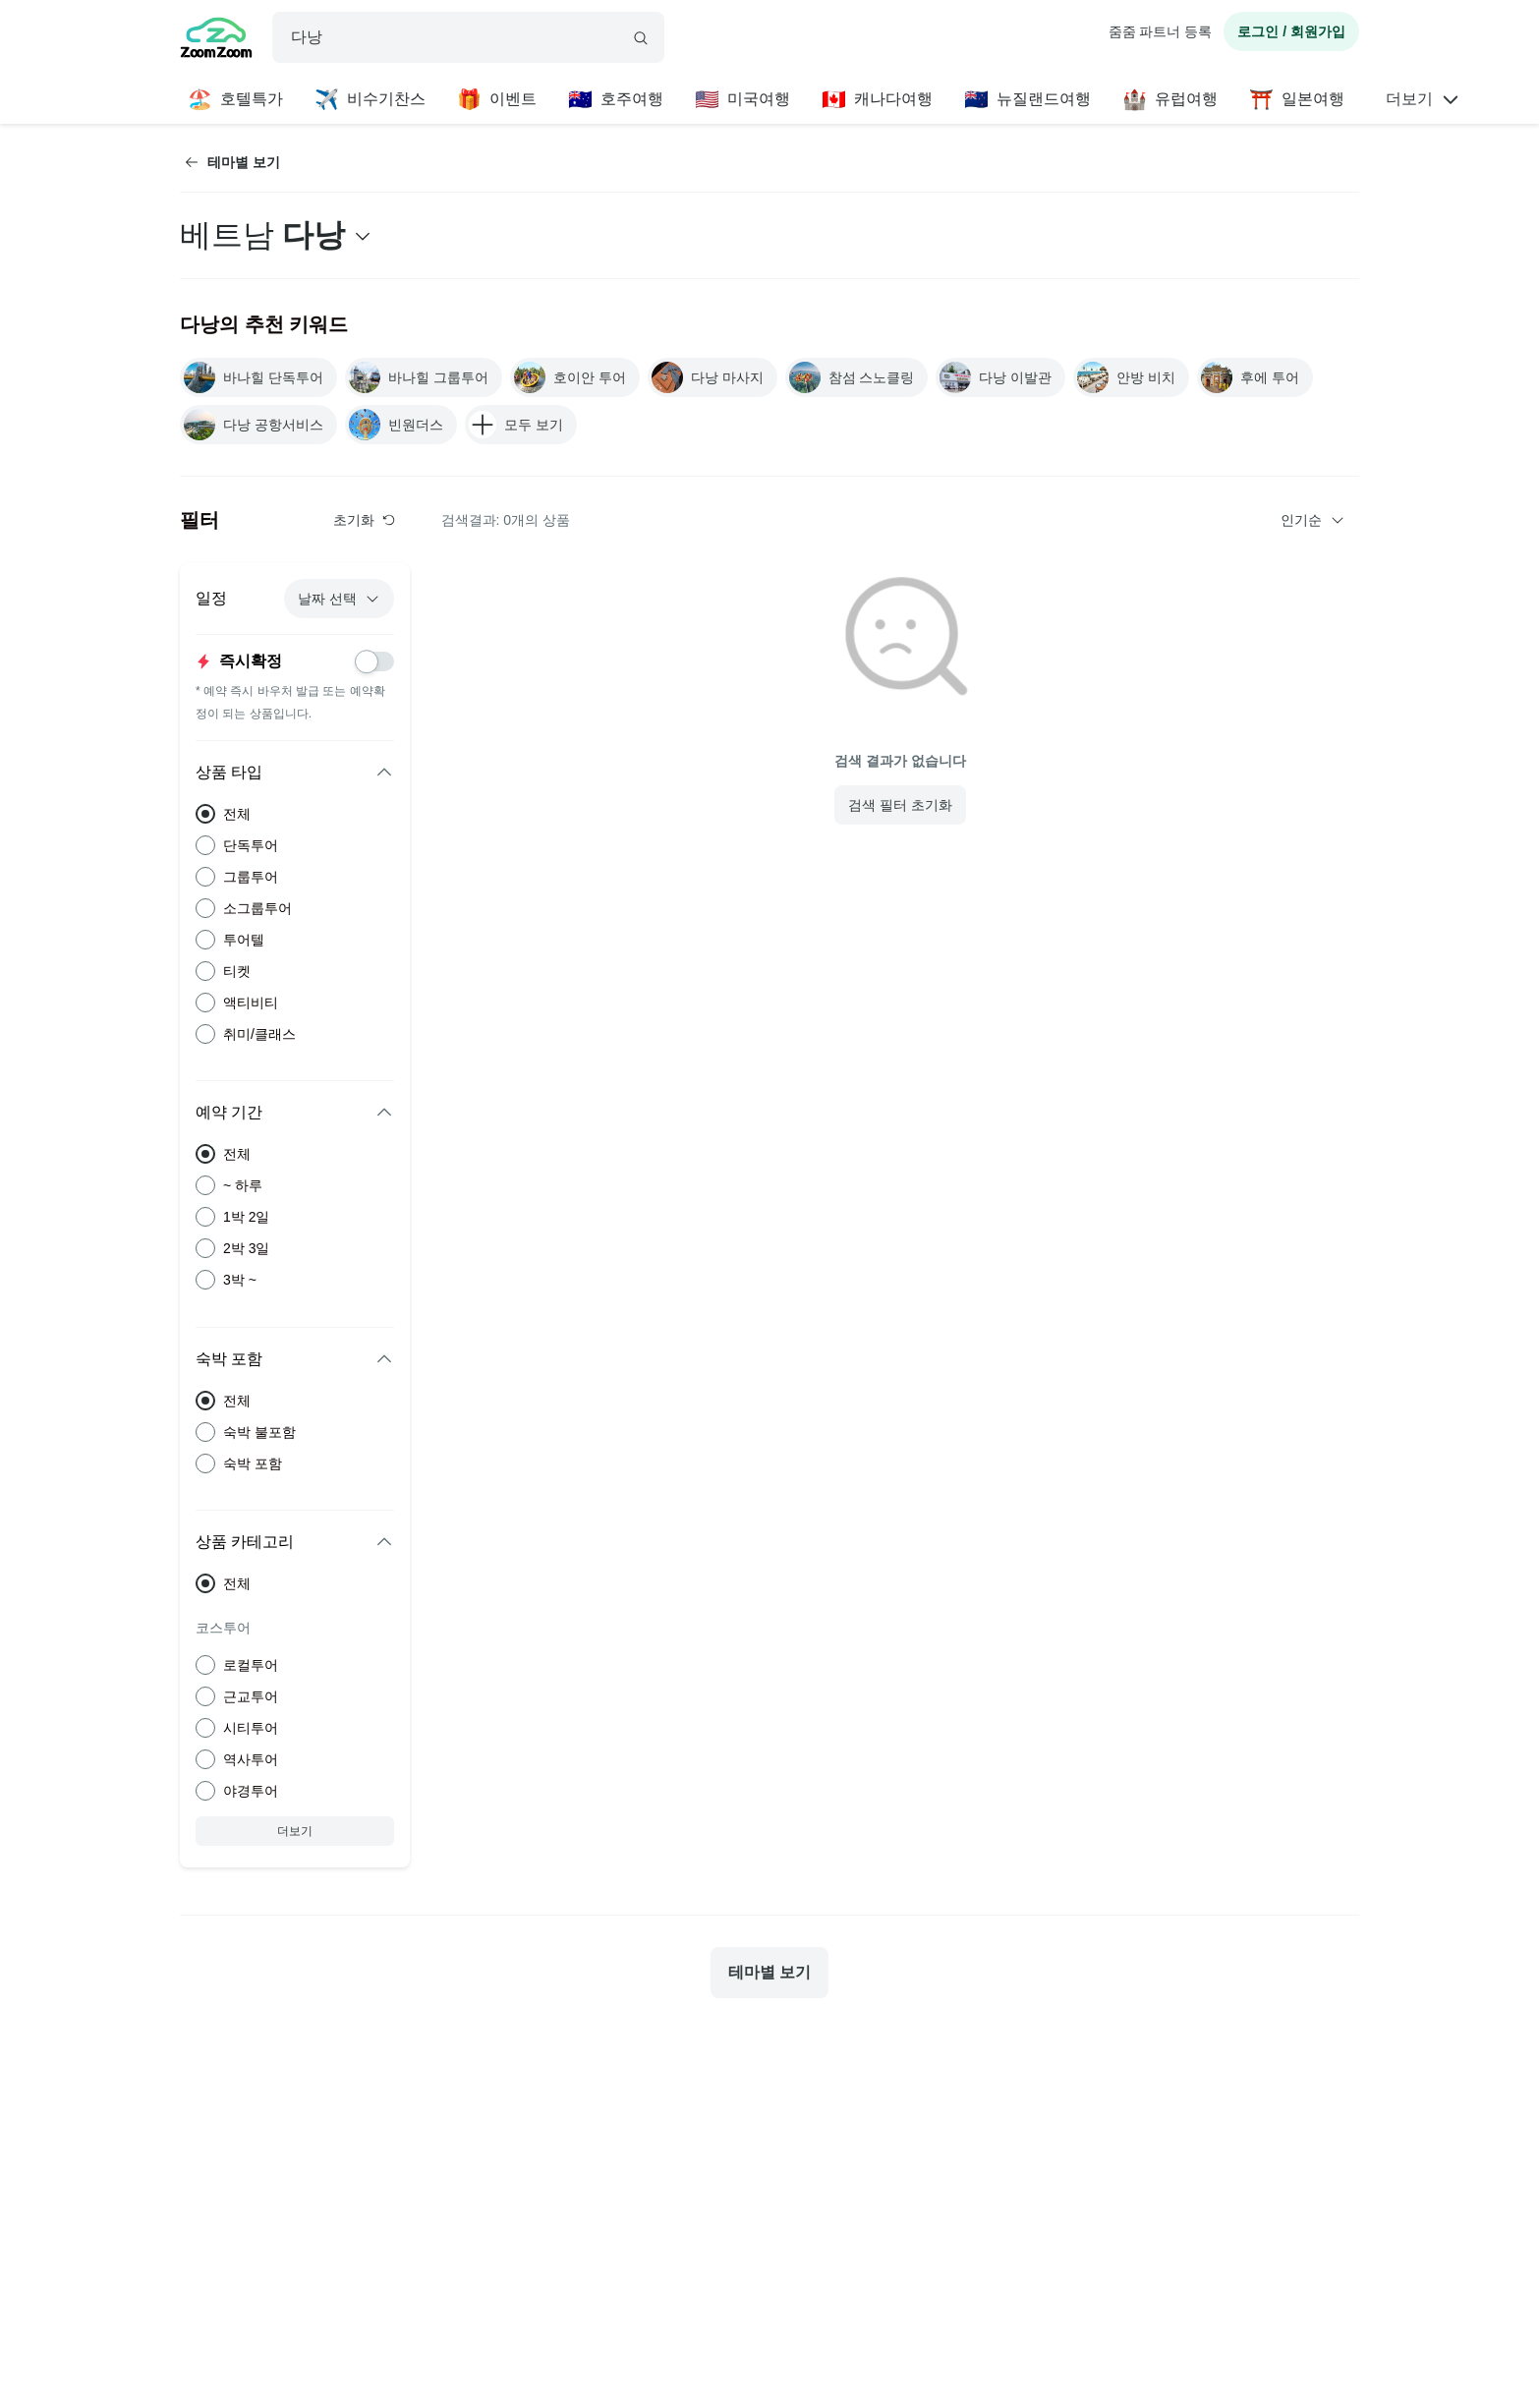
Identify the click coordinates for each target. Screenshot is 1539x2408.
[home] (216, 40)
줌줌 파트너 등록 (1161, 31)
